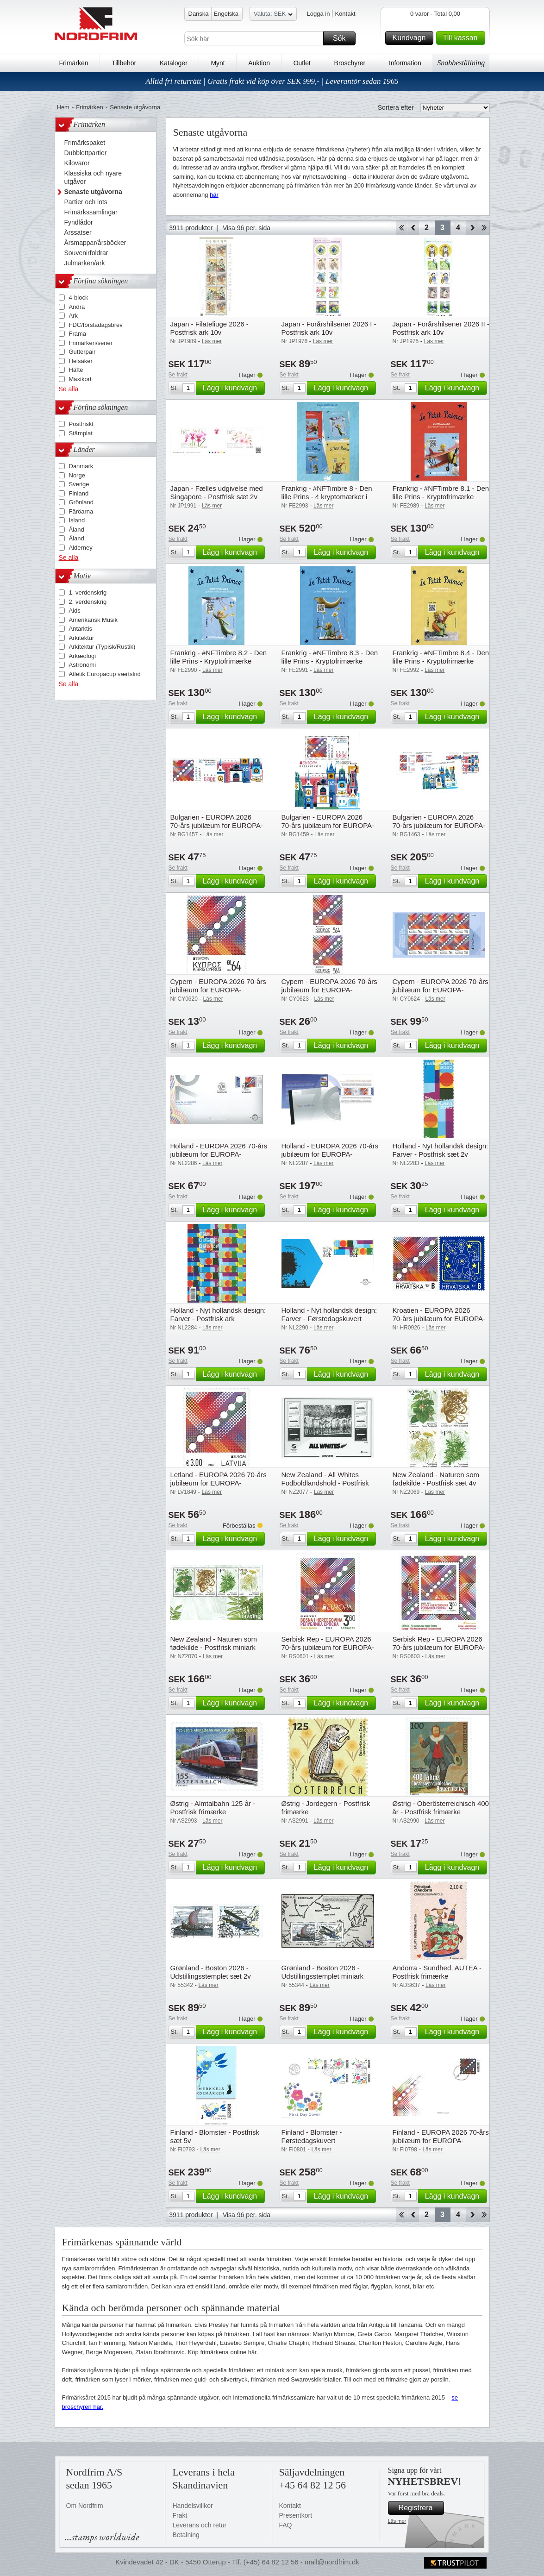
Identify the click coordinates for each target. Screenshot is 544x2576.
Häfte (76, 369)
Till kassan (462, 38)
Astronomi (82, 664)
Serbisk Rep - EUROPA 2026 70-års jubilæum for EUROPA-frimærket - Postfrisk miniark (439, 1647)
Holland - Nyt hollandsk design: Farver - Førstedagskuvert (329, 1314)
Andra (77, 306)
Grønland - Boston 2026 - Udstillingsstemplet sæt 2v (210, 1972)
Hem (63, 107)
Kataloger (174, 63)
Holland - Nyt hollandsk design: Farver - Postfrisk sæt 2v (440, 1150)
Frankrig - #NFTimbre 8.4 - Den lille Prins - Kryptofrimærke (441, 657)
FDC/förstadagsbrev (96, 324)
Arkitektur (81, 637)
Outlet (302, 63)
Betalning (186, 2534)
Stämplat (81, 433)
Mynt (218, 63)
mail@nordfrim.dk (332, 2562)
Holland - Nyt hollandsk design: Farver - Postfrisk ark (218, 1314)
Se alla (69, 389)
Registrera (420, 2508)
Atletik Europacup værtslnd (105, 674)
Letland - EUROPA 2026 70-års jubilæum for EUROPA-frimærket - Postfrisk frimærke (218, 1483)
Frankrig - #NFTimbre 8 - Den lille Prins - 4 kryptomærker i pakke (326, 496)
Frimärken (73, 63)
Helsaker (81, 360)
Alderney (81, 547)
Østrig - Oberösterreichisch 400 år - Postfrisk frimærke (441, 1807)
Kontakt (345, 13)
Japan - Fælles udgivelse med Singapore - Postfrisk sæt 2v (216, 492)
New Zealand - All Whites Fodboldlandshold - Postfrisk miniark (325, 1483)
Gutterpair (82, 351)
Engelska (226, 13)
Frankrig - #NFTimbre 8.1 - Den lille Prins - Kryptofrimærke (441, 492)
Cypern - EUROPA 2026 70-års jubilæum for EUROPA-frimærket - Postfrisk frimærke (218, 990)
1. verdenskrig (88, 592)
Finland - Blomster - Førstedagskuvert (311, 2136)
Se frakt (178, 374)
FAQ (285, 2525)
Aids (75, 610)
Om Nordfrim (84, 2505)
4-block (78, 297)
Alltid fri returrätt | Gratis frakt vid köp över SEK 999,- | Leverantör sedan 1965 (272, 81)
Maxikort (80, 379)
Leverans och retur (200, 2525)
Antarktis (81, 628)
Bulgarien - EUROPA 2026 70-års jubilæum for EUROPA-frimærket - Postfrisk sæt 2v (216, 825)
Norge (77, 475)
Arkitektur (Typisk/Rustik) (102, 646)
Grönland (81, 502)
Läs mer (397, 2521)
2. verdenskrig (88, 601)
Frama (78, 333)
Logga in (318, 13)
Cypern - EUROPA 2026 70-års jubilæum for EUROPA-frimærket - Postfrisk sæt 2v (329, 990)
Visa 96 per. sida (246, 228)
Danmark (81, 466)
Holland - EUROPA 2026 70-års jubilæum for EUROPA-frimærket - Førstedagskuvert (219, 1154)
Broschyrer (350, 63)
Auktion (259, 63)
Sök (343, 38)
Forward (472, 227)
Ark (73, 315)
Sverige (79, 484)
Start (401, 227)
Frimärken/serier (91, 342)
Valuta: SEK (273, 15)
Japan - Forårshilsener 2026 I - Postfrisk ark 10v (328, 328)
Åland (76, 529)
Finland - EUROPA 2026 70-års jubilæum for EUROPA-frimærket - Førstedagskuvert (441, 2140)
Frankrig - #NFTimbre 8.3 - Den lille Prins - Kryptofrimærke (329, 657)
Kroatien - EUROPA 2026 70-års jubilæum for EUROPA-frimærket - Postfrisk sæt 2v (439, 1318)
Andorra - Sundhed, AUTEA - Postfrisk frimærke (437, 1972)
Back (413, 227)
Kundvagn (411, 38)
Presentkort (296, 2515)
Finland (79, 493)
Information (405, 63)
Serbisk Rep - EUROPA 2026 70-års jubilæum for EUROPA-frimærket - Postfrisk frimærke (328, 1647)
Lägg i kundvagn (232, 388)
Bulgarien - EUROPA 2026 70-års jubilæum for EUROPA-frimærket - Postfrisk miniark (328, 825)
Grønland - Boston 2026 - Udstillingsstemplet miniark (322, 1972)
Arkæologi (82, 655)
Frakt (180, 2515)
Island (77, 520)
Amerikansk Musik (93, 619)
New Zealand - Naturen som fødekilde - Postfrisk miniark (213, 1643)
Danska (198, 13)
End (484, 227)
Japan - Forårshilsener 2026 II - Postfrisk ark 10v (441, 328)
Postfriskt (81, 423)
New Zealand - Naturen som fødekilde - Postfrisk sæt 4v (436, 1479)
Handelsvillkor (193, 2505)
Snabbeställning (461, 63)
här (214, 194)
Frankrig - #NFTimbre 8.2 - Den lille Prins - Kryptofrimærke (218, 657)
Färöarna (81, 511)
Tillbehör (124, 63)
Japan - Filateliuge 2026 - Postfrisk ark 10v (209, 328)
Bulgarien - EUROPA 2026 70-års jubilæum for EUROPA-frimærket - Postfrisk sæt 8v (439, 825)
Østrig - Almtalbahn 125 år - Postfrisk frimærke (212, 1807)
